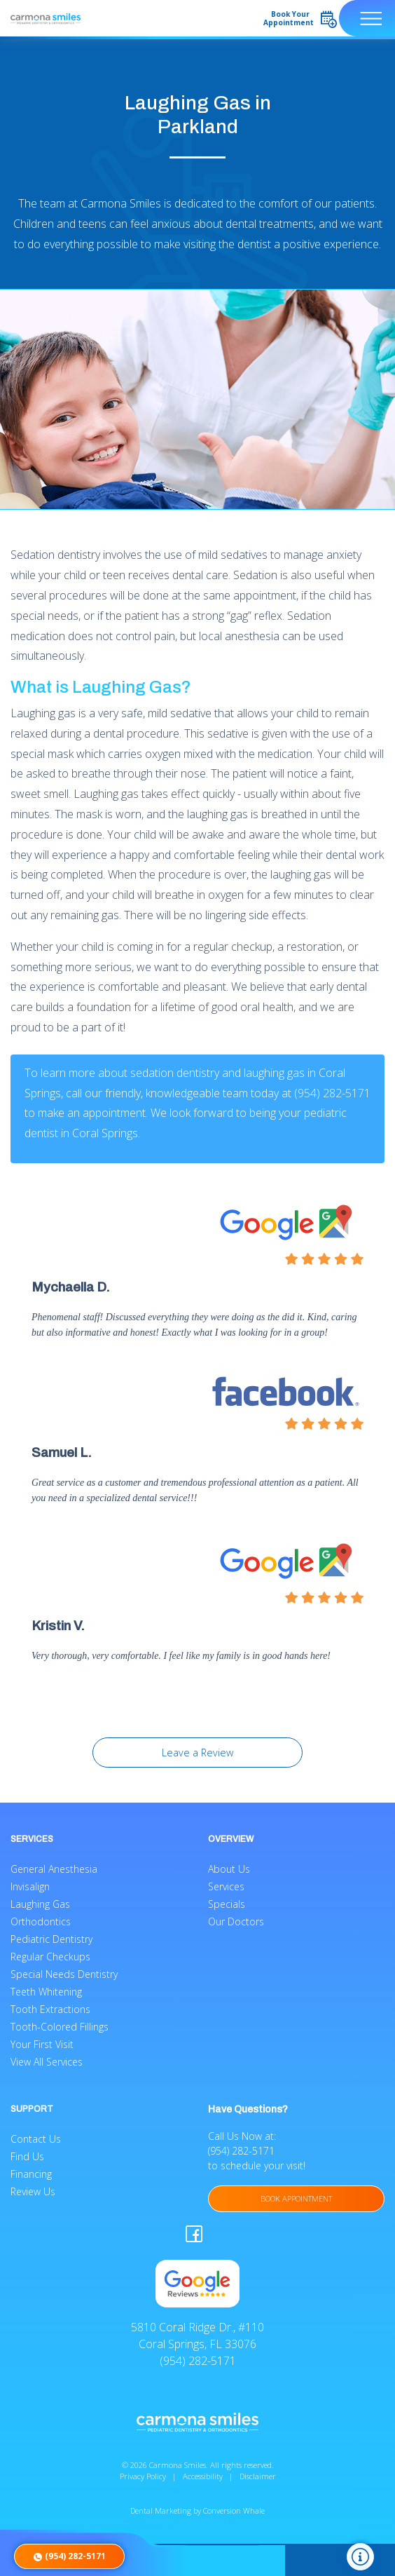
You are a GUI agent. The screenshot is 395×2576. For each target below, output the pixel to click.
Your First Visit (42, 2044)
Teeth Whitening (46, 1991)
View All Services (47, 2061)
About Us (229, 1869)
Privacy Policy (143, 2476)
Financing (31, 2174)
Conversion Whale (234, 2510)
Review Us (33, 2191)
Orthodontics (41, 1921)
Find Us (27, 2156)
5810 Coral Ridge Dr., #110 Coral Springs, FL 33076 (197, 2335)
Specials (226, 1904)
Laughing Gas (40, 1904)
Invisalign (30, 1886)
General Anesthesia (54, 1869)
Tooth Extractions (50, 2009)
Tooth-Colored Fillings (60, 2026)
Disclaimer (258, 2476)
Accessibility (203, 2476)
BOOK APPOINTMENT (296, 2198)
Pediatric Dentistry (51, 1939)
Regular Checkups (50, 1956)
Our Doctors (236, 1921)
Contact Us (36, 2138)
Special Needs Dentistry (64, 1974)
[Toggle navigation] (367, 18)
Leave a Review (197, 1752)
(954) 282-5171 (332, 1093)
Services (226, 1886)
